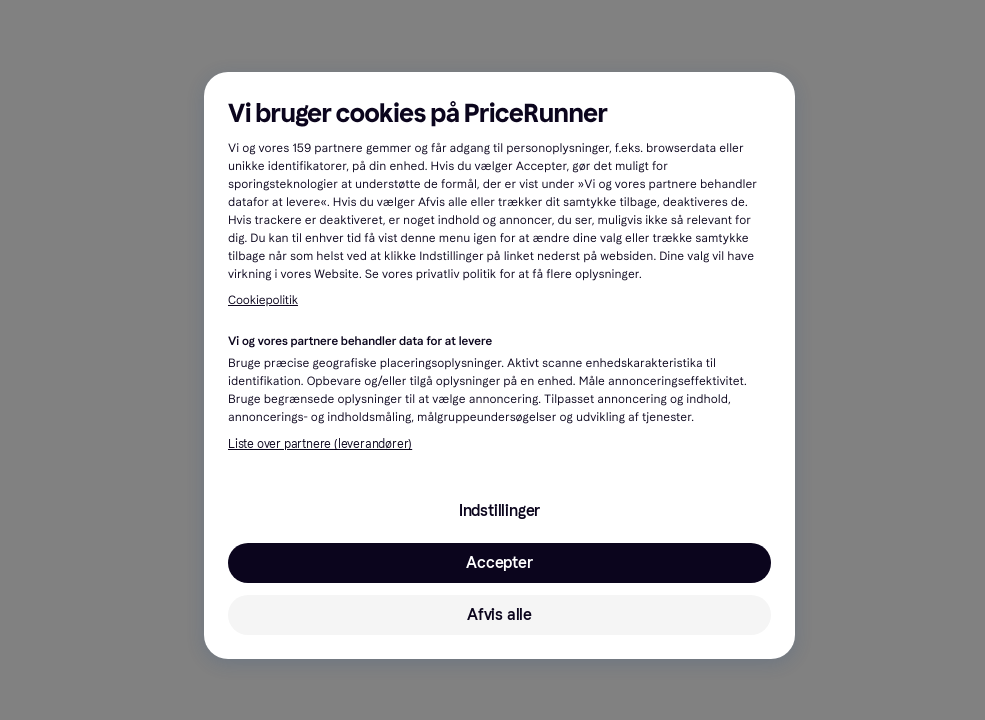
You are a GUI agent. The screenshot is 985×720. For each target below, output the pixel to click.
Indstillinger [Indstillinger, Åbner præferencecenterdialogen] (499, 510)
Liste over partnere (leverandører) (320, 444)
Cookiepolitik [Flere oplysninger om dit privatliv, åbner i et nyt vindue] (263, 301)
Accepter (499, 562)
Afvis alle (499, 614)
